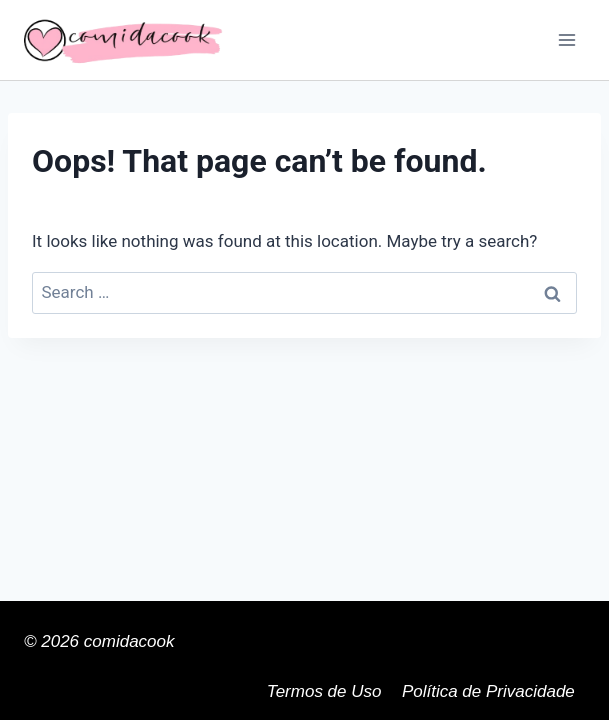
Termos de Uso (324, 691)
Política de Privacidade (488, 691)
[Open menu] (566, 39)
